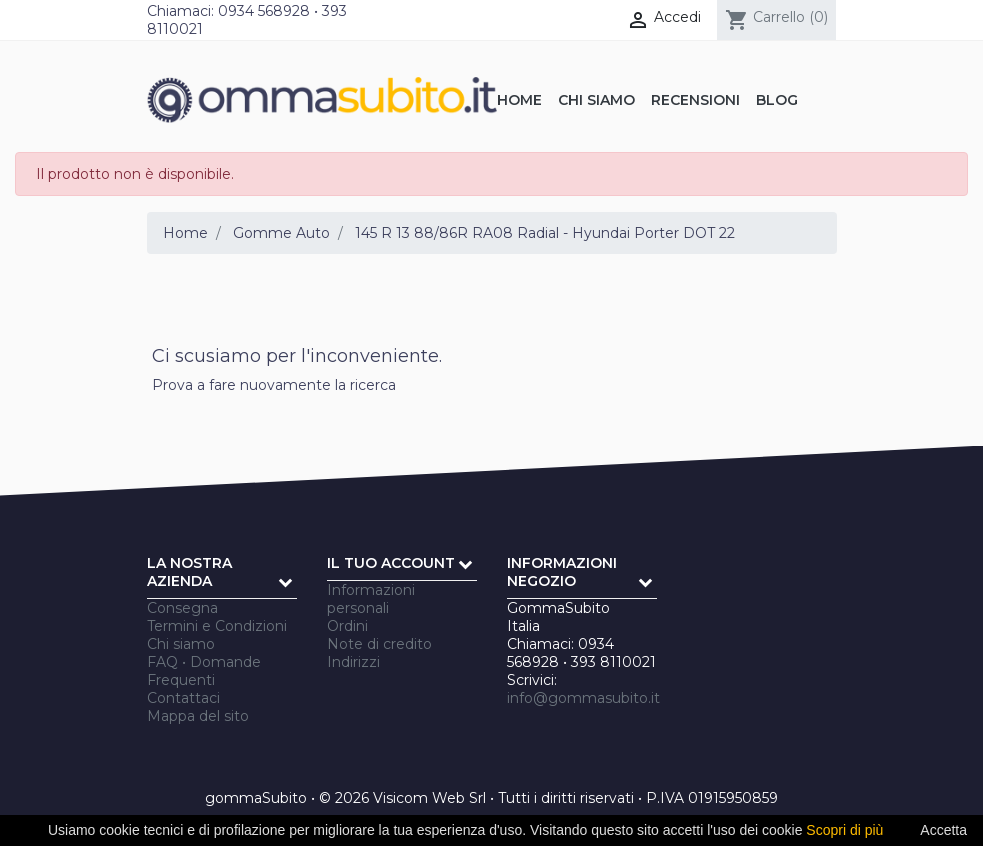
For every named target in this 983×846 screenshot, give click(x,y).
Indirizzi (353, 662)
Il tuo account (391, 563)
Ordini (347, 626)
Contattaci (183, 698)
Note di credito (379, 644)
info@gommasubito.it (583, 698)
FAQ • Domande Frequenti (204, 671)
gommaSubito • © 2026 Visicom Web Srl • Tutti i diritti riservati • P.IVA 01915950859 (491, 798)
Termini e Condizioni (217, 626)
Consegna (182, 608)
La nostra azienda (189, 572)
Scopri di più (844, 830)
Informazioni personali (371, 599)
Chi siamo (181, 644)
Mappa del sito (198, 716)
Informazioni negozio (562, 572)
